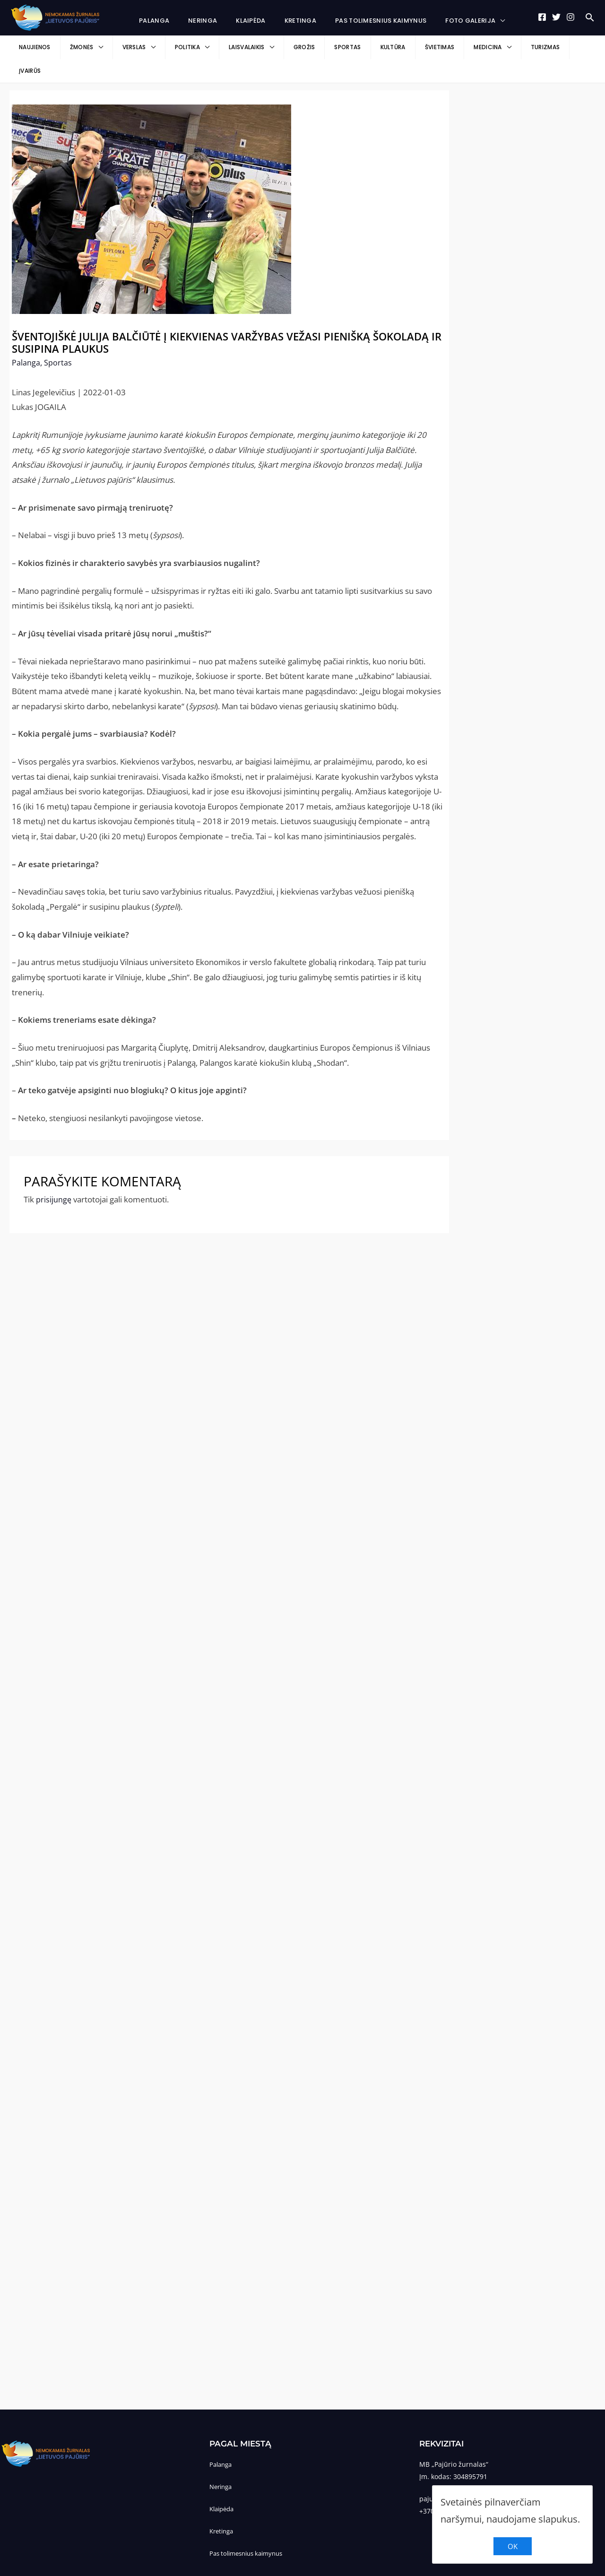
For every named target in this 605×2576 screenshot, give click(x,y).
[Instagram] (570, 17)
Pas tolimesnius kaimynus (250, 2529)
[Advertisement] (522, 212)
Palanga (26, 338)
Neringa (222, 2462)
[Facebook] (542, 17)
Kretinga (222, 2507)
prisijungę (54, 1175)
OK (513, 2546)
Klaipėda (223, 2484)
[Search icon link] (590, 18)
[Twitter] (556, 17)
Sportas (58, 338)
